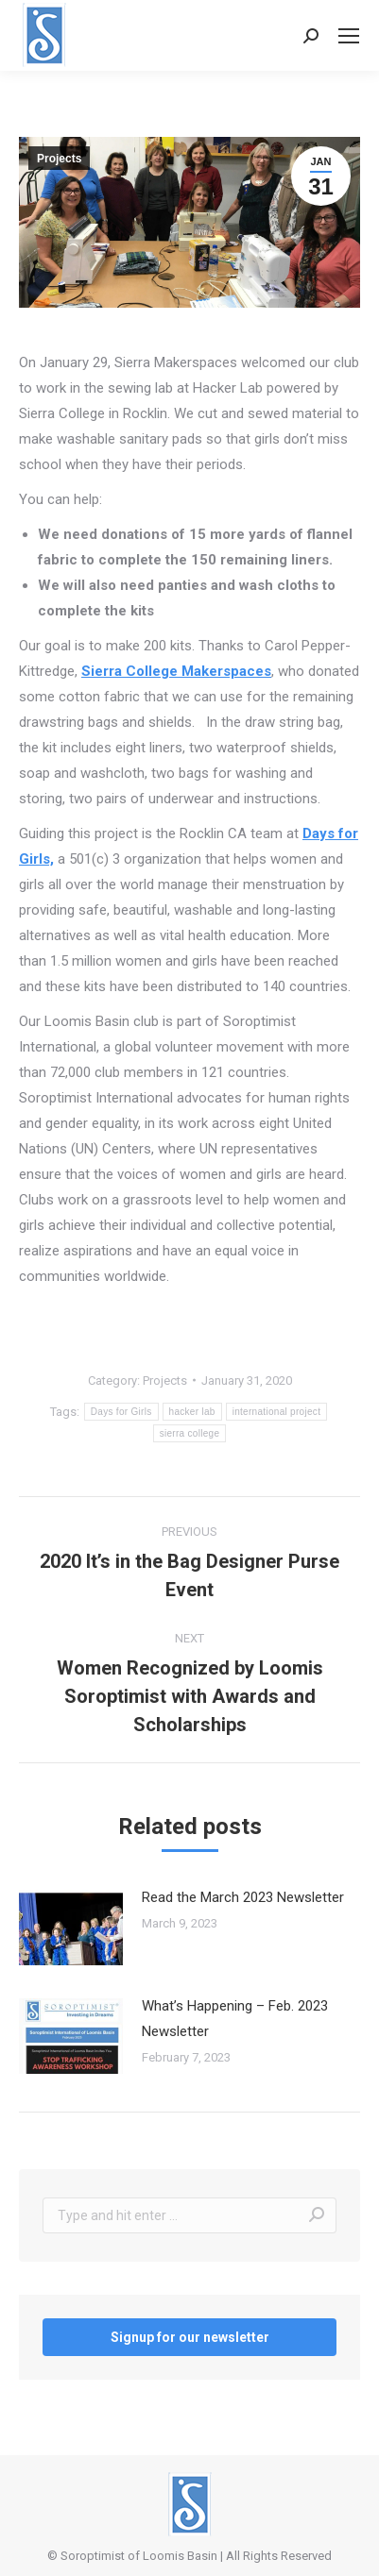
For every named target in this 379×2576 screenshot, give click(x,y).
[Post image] (71, 1927)
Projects (59, 158)
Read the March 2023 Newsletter (243, 1897)
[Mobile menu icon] (348, 36)
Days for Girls (121, 1411)
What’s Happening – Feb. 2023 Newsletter (235, 2018)
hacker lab (192, 1411)
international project (277, 1411)
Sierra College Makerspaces (176, 671)
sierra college (190, 1433)
